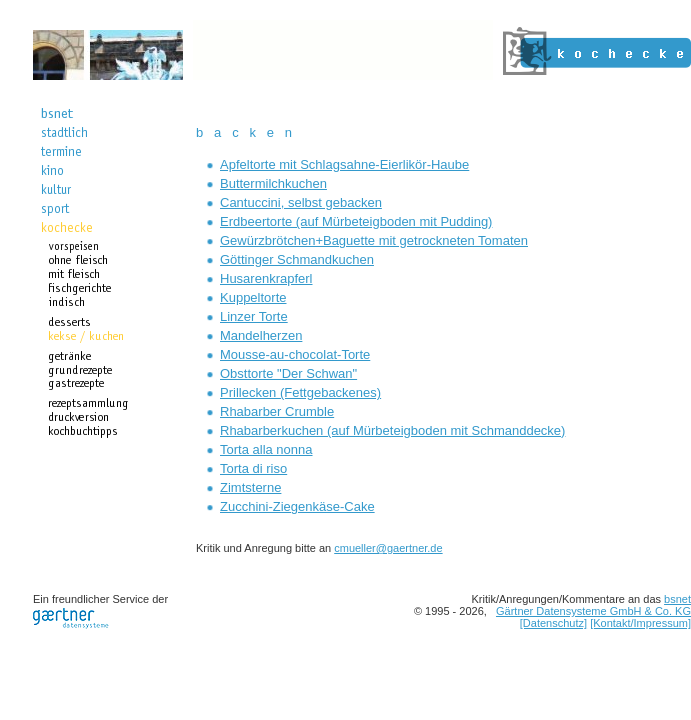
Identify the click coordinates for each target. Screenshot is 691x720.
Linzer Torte (254, 316)
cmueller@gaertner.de (388, 548)
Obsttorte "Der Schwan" (288, 373)
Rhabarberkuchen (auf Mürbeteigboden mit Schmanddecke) (392, 430)
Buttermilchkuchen (273, 183)
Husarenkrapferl (266, 278)
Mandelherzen (261, 335)
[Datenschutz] (553, 623)
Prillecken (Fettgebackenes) (300, 392)
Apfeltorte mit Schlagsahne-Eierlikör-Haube (344, 164)
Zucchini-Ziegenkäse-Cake (297, 506)
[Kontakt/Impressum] (640, 623)
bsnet (677, 599)
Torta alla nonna (266, 449)
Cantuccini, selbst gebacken (301, 202)
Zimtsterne (250, 487)
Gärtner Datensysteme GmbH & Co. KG (593, 611)
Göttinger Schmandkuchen (297, 259)
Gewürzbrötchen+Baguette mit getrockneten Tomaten (374, 240)
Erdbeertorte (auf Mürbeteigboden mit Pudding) (356, 221)
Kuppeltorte (253, 297)
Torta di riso (253, 468)
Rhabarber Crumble (277, 411)
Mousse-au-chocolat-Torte (295, 354)
